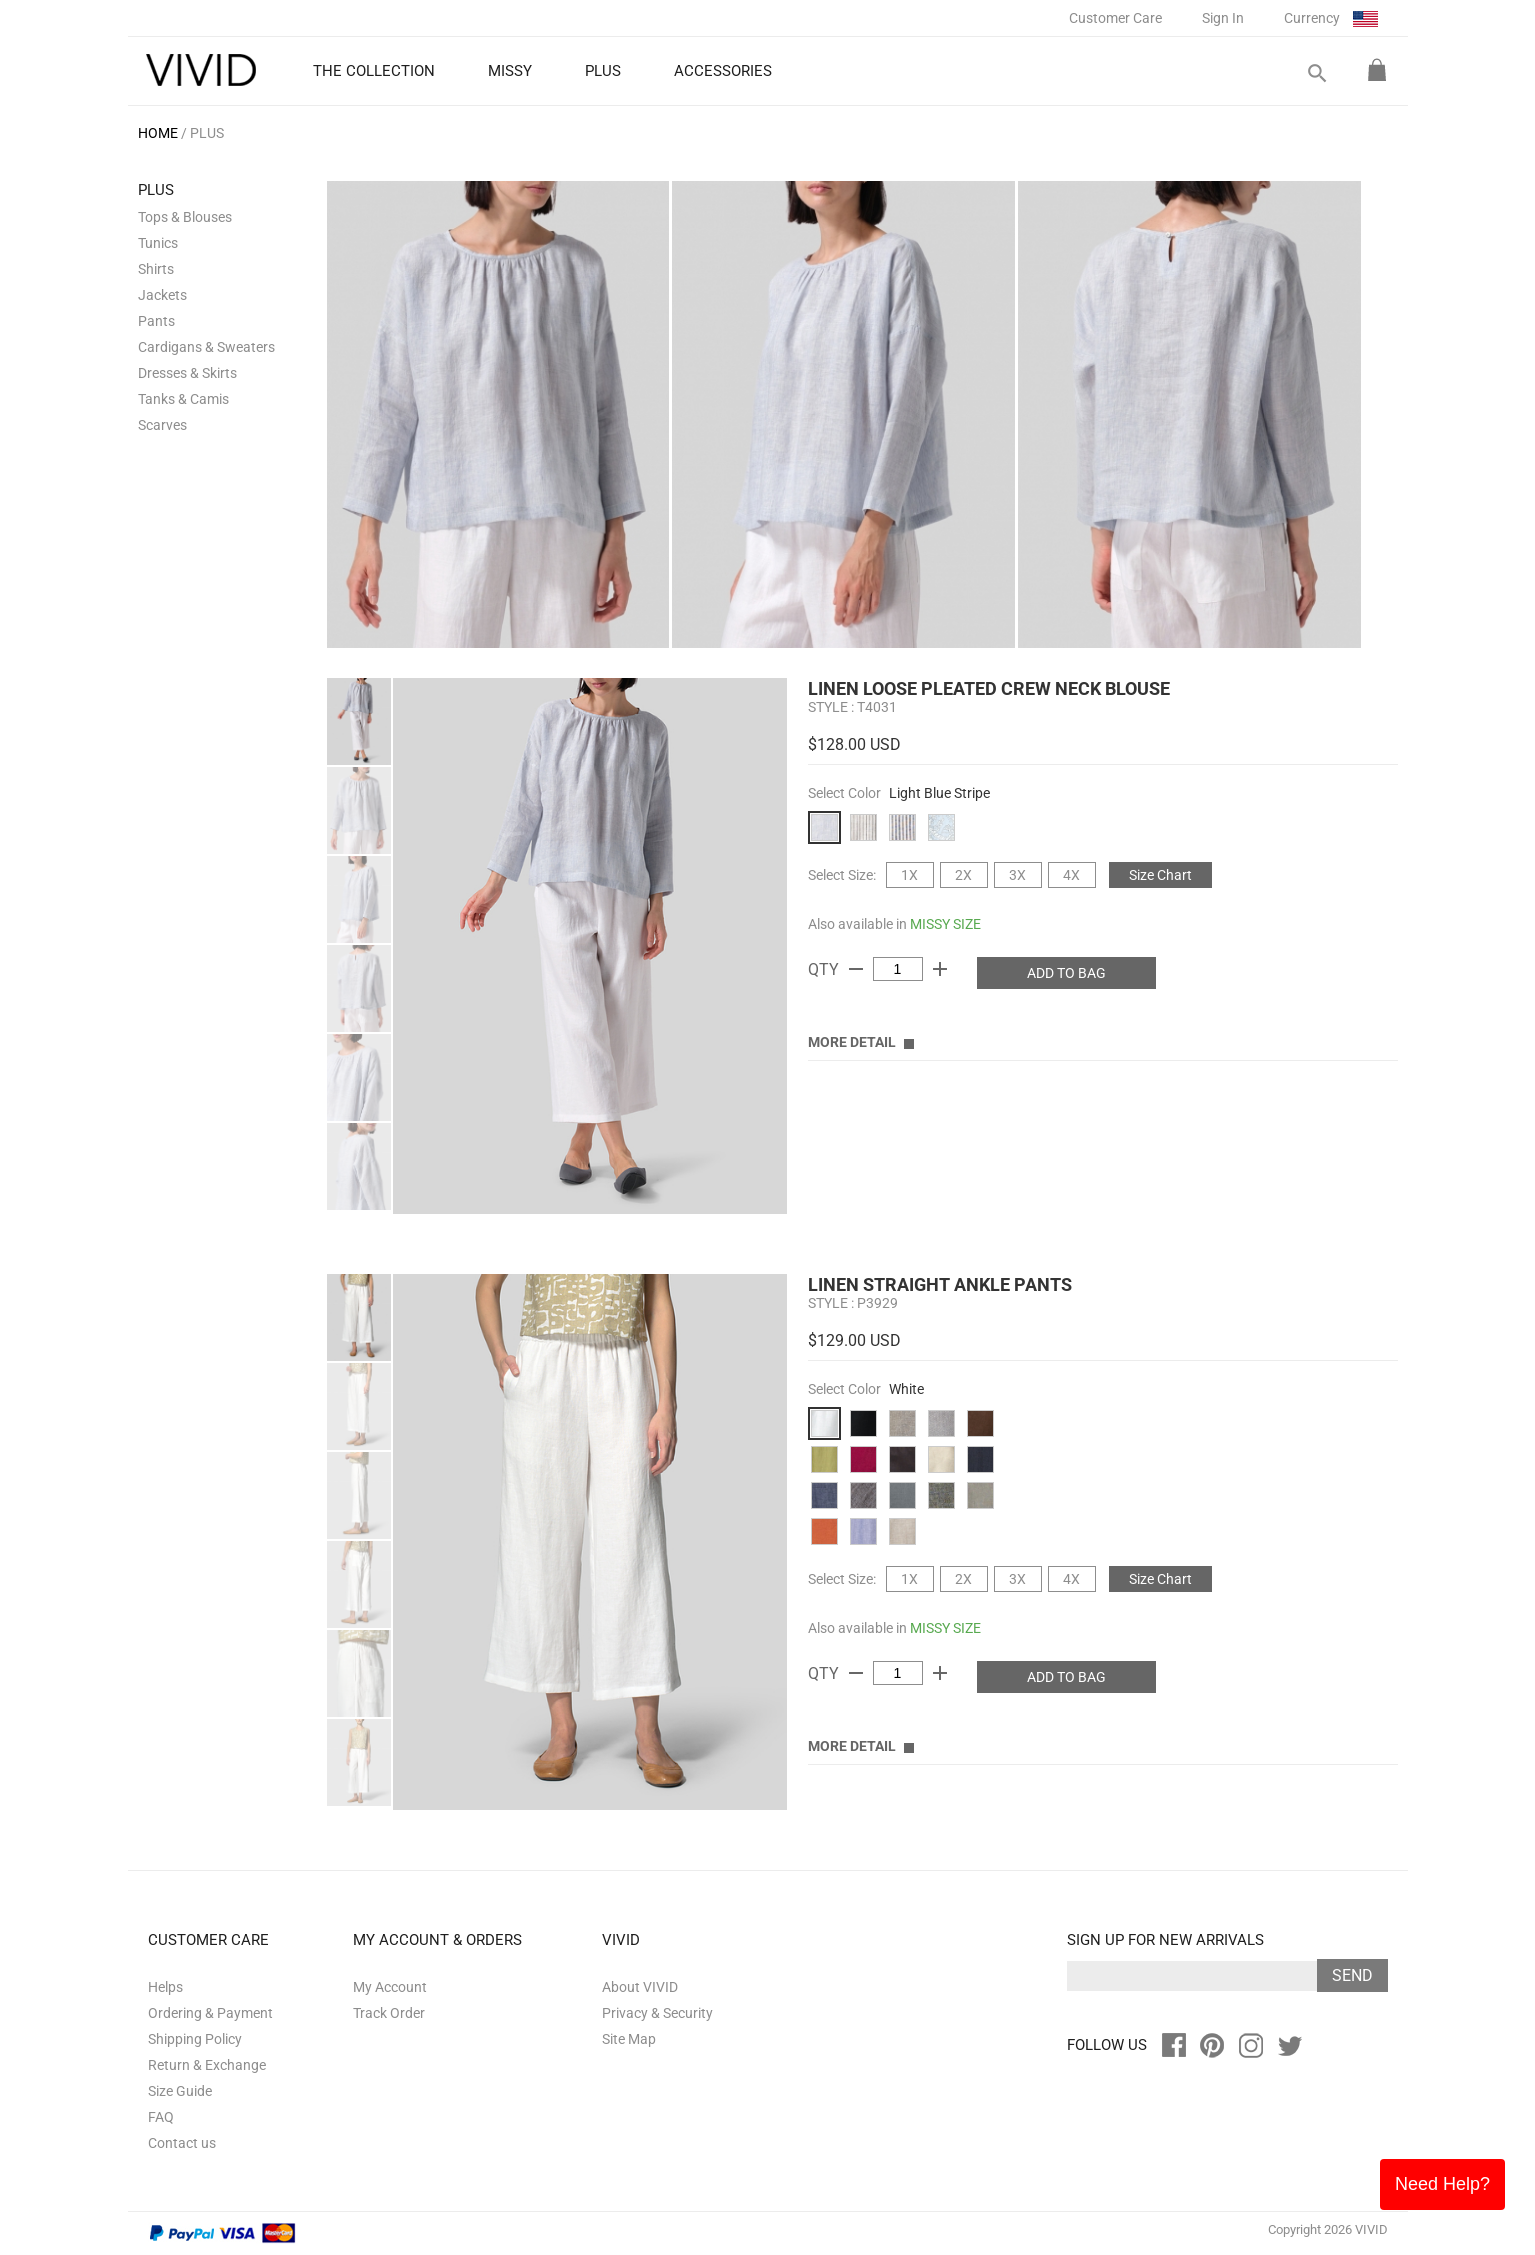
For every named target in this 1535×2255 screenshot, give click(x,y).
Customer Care (1115, 18)
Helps (165, 1987)
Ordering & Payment (210, 2013)
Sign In (1223, 18)
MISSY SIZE (945, 924)
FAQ (161, 2117)
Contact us (182, 2143)
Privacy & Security (657, 2013)
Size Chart (1160, 875)
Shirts (156, 269)
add (940, 969)
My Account (390, 1987)
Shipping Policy (195, 2039)
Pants (156, 321)
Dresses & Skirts (187, 373)
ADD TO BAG (1066, 973)
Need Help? (1442, 2184)
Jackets (162, 295)
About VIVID (640, 1987)
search (1316, 73)
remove (856, 969)
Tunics (158, 243)
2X (963, 875)
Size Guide (180, 2091)
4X (1071, 875)
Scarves (162, 425)
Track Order (389, 2013)
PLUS (207, 133)
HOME (158, 133)
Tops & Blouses (185, 217)
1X (909, 875)
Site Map (629, 2039)
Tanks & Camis (183, 399)
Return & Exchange (207, 2065)
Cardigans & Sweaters (206, 347)
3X (1017, 875)
